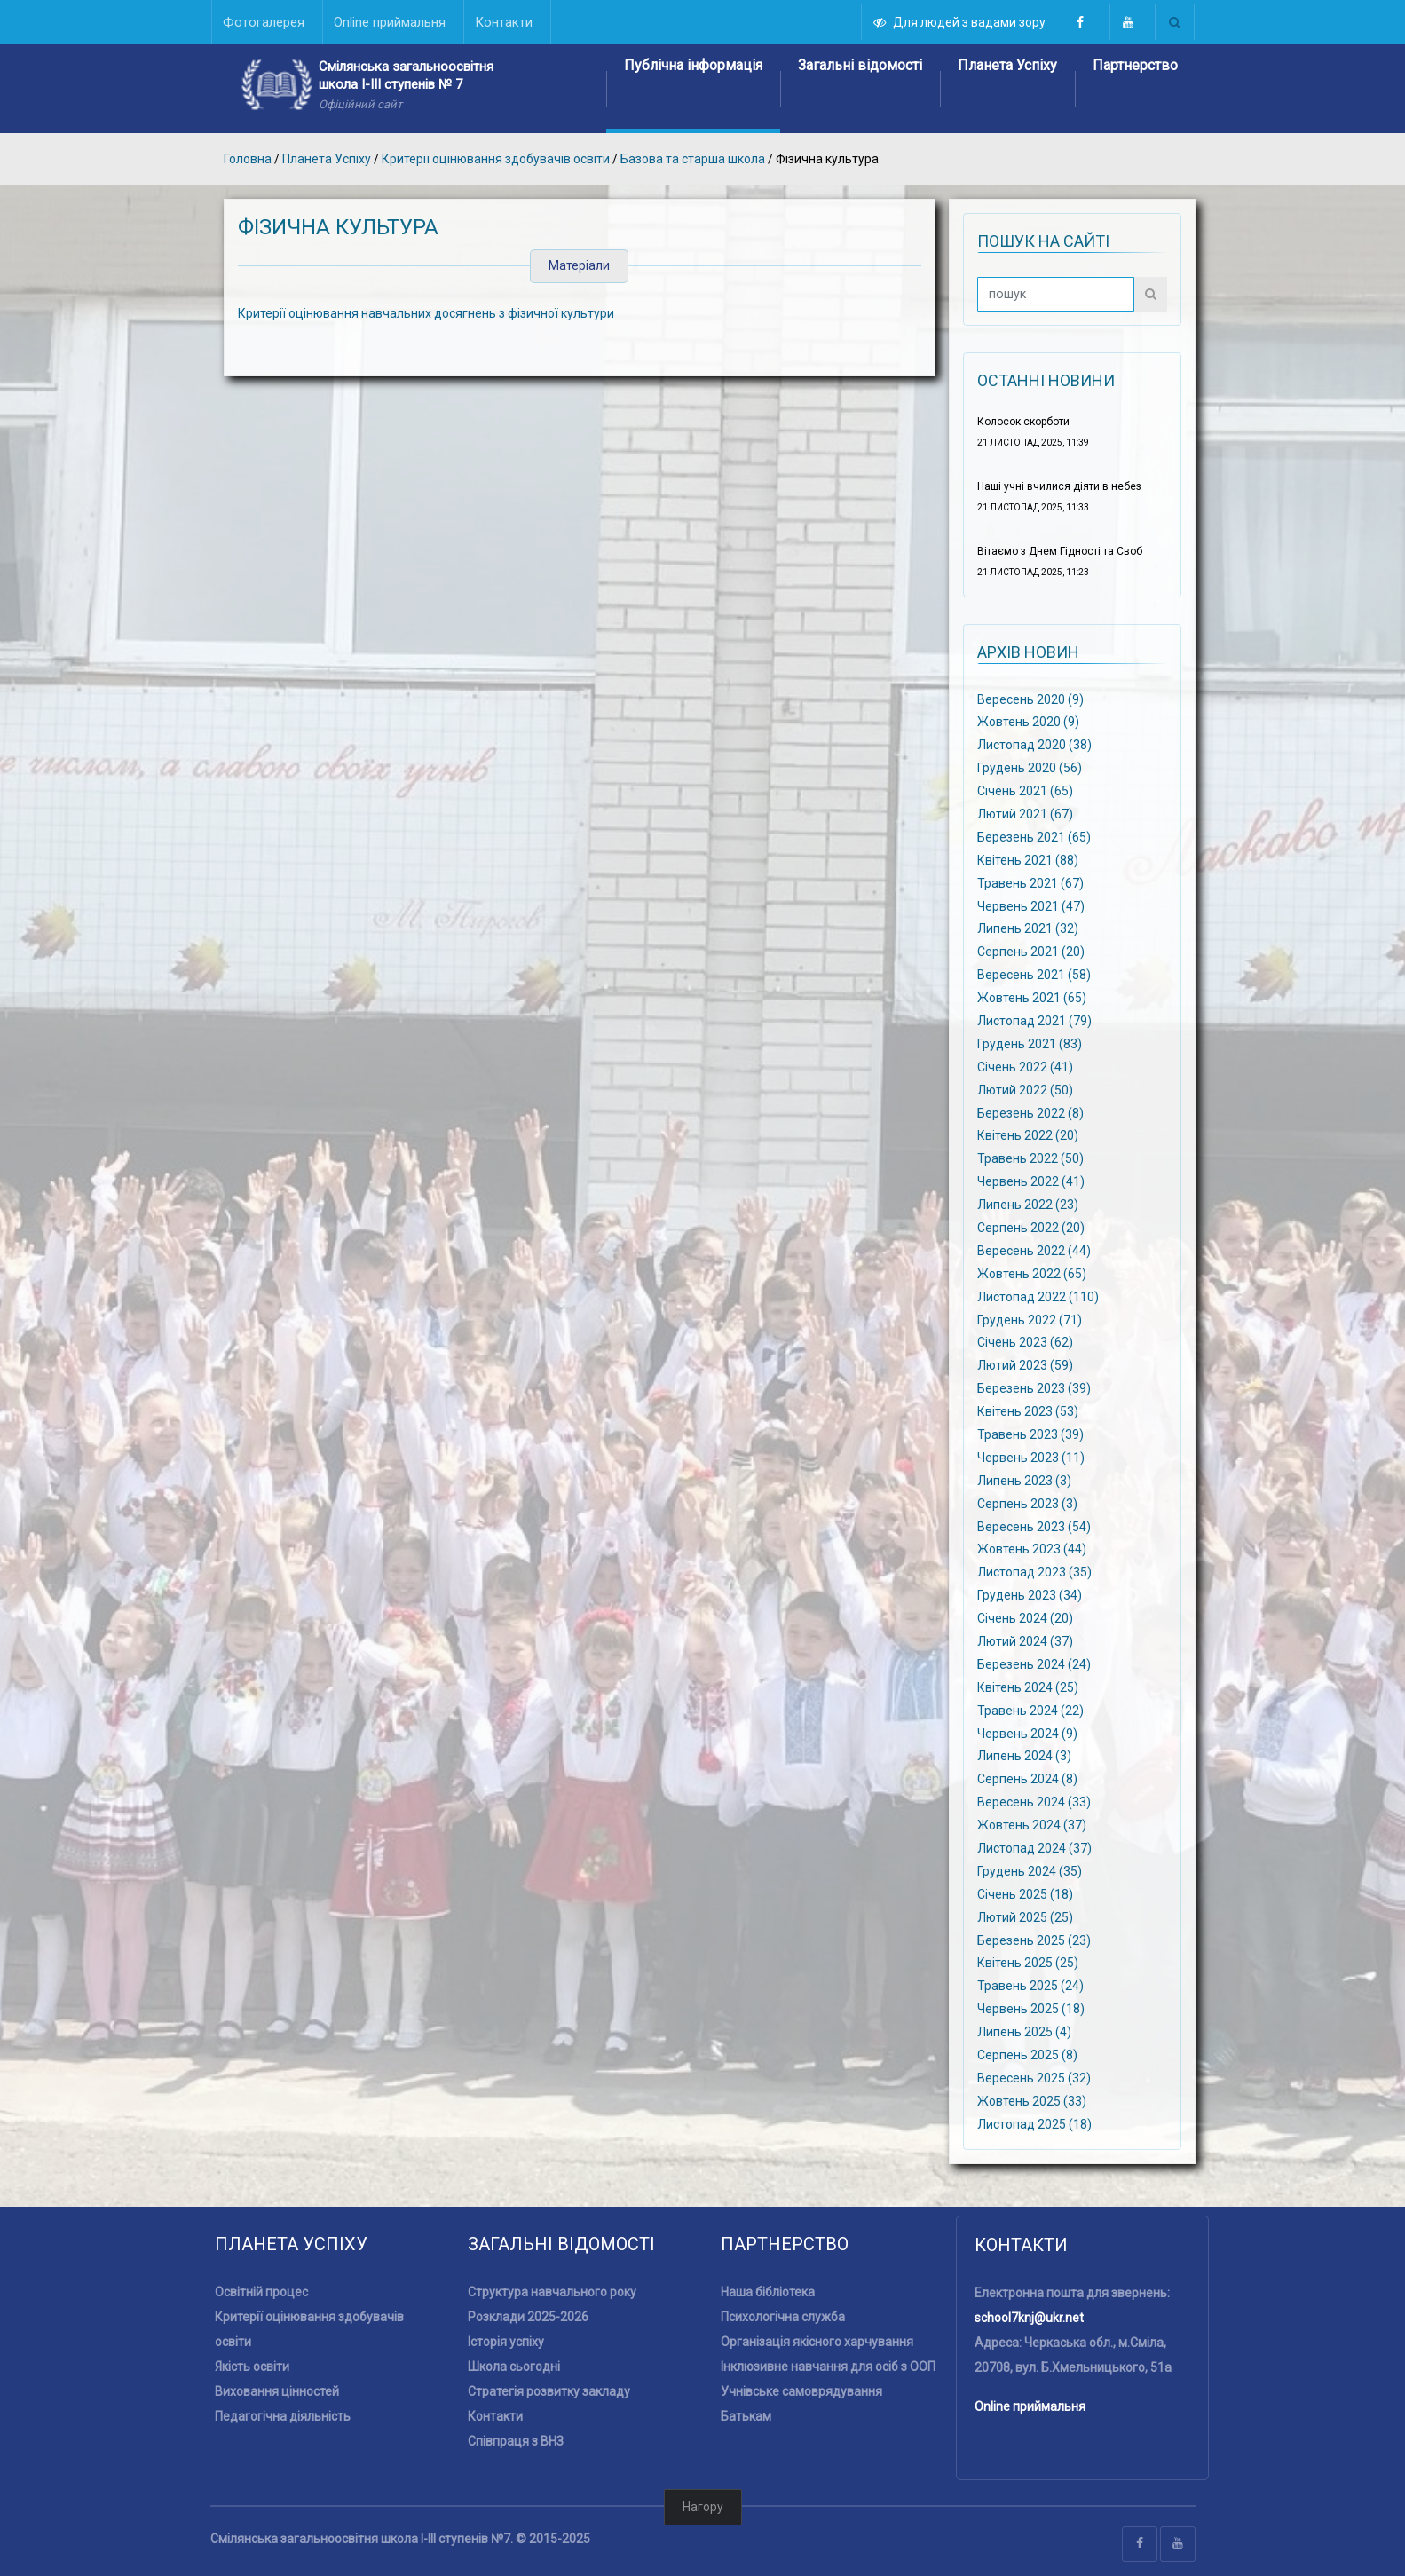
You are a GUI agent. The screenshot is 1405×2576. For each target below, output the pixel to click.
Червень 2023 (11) (1031, 1457)
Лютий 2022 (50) (1025, 1089)
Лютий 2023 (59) (1025, 1365)
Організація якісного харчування (817, 2342)
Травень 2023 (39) (1030, 1434)
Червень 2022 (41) (1031, 1181)
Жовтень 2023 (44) (1031, 1549)
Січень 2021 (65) (1025, 791)
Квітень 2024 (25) (1027, 1687)
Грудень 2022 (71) (1029, 1319)
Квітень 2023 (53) (1027, 1411)
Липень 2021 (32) (1027, 928)
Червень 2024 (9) (1027, 1733)
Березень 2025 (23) (1034, 1939)
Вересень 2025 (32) (1034, 2078)
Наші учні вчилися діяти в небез (1059, 486)
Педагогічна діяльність (283, 2416)
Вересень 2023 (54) (1034, 1526)
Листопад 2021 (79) (1034, 1021)
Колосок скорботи (1023, 421)
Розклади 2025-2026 (528, 2317)
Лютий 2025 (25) (1025, 1916)
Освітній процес (261, 2292)
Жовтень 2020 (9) (1028, 722)
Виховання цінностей (277, 2391)
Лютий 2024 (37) (1025, 1641)
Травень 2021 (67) (1030, 882)
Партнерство (1135, 65)
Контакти (495, 2416)
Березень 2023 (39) (1034, 1388)
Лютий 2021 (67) (1025, 814)
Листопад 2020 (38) (1034, 745)
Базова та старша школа (694, 159)
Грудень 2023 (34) (1029, 1595)
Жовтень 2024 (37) (1031, 1825)
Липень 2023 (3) (1024, 1480)
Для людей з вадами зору (960, 22)
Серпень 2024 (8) (1027, 1779)
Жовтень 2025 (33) (1031, 2101)
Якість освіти (252, 2366)
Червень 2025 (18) (1031, 2009)
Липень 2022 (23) (1027, 1204)
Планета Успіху (1007, 65)
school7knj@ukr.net (1029, 2318)
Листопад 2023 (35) (1034, 1572)
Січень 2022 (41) (1025, 1066)
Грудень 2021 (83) (1029, 1044)
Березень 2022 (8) (1030, 1112)
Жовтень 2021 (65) (1031, 998)
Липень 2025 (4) (1024, 2032)
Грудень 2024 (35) (1029, 1871)
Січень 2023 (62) (1025, 1342)
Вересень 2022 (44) (1034, 1251)
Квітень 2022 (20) (1027, 1135)
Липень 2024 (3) (1024, 1756)
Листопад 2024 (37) (1034, 1848)
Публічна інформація (693, 65)
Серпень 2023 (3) (1027, 1503)
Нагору (703, 2507)
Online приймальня (1030, 2406)
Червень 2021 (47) (1031, 905)
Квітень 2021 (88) (1027, 859)
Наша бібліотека (768, 2292)
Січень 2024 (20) (1025, 1618)
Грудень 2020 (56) (1029, 768)
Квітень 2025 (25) (1027, 1963)
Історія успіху (506, 2342)
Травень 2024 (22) (1030, 1710)
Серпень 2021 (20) (1031, 951)
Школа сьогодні (514, 2366)
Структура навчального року (552, 2292)
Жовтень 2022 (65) (1031, 1273)
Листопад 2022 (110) (1038, 1296)
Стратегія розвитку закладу (549, 2391)
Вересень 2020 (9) (1030, 698)
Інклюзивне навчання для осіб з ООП (828, 2366)
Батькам (746, 2416)
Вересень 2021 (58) (1034, 975)
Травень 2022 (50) (1030, 1158)
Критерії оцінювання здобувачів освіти (496, 159)
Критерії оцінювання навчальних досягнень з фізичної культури (426, 313)
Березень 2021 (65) (1034, 837)
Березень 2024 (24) (1034, 1664)
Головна (248, 159)
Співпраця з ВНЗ (516, 2441)
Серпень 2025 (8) (1027, 2055)
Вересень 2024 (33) (1034, 1802)
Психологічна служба (783, 2317)
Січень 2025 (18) (1025, 1894)
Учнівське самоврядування (801, 2391)
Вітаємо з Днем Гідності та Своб (1059, 551)
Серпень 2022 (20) (1031, 1228)
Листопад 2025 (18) (1034, 2123)
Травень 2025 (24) (1030, 1986)
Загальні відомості (860, 65)
